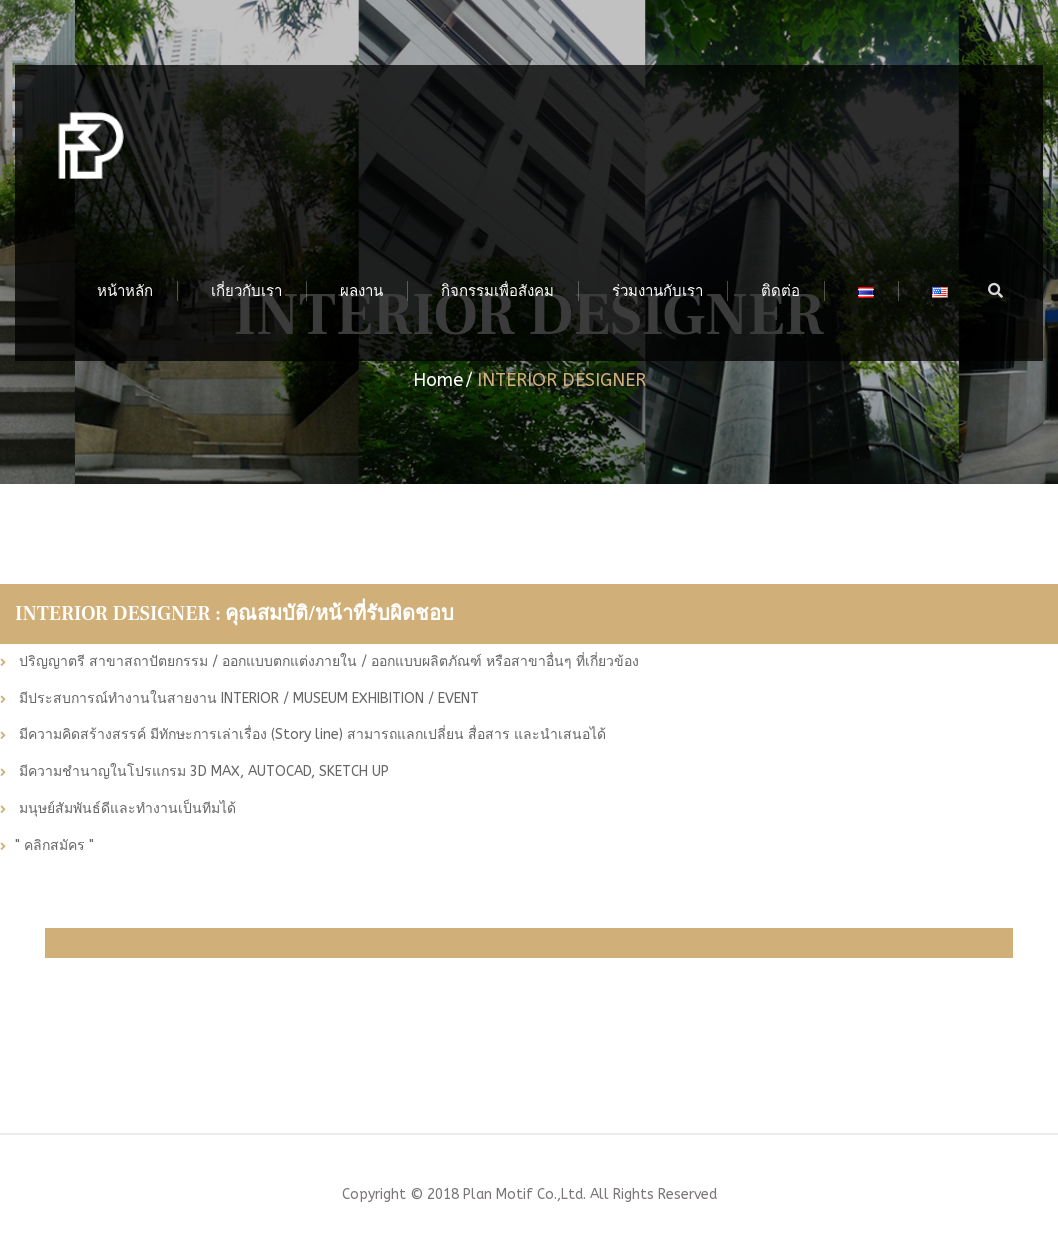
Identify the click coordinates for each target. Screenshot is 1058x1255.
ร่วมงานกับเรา (657, 291)
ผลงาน (361, 291)
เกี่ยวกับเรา (246, 291)
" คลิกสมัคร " (54, 846)
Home (438, 380)
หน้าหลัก (125, 291)
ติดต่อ (780, 291)
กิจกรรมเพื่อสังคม (497, 291)
